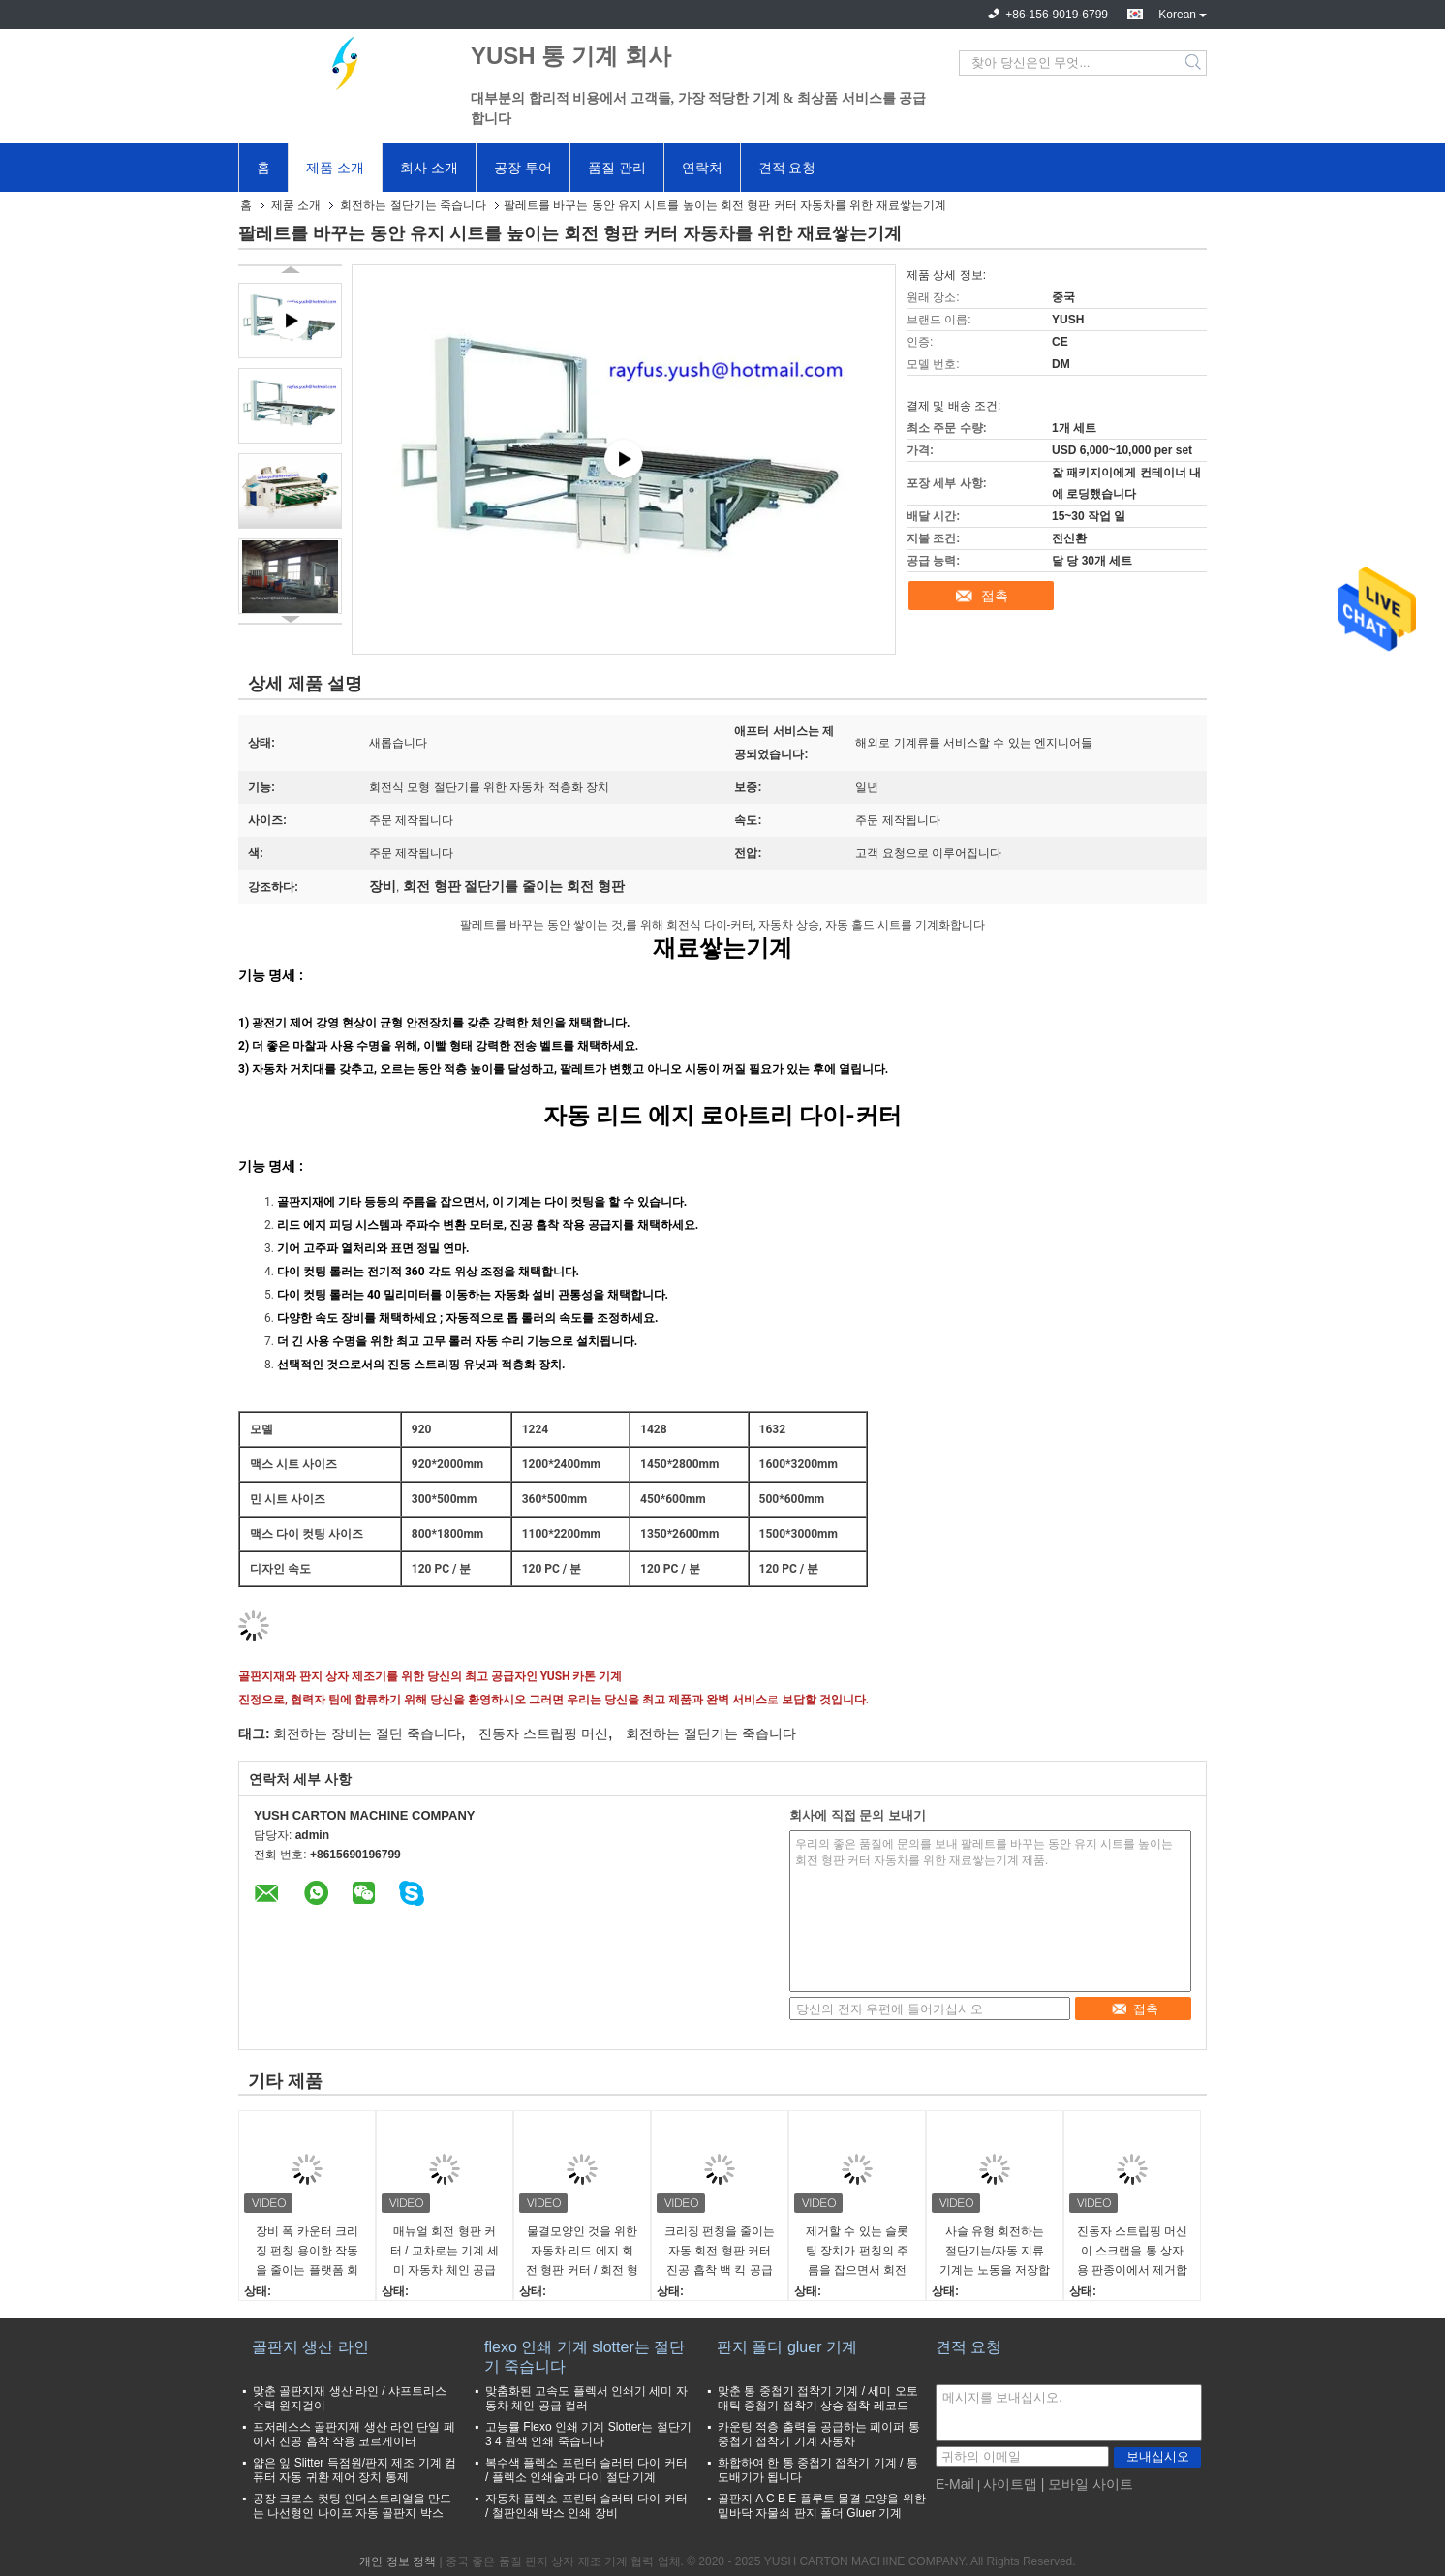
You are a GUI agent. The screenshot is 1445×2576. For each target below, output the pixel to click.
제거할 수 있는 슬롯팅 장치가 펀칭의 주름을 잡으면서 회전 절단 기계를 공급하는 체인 (857, 2252)
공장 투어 (523, 167)
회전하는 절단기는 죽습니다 (413, 205)
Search (1195, 63)
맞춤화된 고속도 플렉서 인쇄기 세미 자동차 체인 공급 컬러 (586, 2398)
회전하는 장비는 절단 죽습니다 (367, 1733)
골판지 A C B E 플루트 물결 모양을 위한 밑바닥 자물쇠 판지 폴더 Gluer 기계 (822, 2506)
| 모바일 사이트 (1087, 2484)
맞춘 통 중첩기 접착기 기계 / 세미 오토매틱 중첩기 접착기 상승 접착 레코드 (818, 2398)
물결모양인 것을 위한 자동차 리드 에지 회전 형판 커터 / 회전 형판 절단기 (582, 2252)
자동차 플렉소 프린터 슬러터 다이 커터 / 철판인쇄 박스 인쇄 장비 (586, 2506)
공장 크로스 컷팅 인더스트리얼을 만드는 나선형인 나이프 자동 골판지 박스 (352, 2506)
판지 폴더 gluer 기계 (787, 2347)
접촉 (994, 595)
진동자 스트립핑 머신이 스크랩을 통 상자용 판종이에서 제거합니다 (1132, 2252)
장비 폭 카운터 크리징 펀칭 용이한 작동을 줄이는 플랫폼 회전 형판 (307, 2252)
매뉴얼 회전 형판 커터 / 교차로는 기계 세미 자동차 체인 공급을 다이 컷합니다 (445, 2252)
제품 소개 (335, 167)
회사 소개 (429, 167)
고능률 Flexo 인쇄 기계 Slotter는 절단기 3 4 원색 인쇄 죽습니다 (588, 2434)
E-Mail (955, 2484)
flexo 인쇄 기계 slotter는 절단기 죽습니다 (584, 2357)
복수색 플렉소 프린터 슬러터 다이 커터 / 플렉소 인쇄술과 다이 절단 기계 (586, 2470)
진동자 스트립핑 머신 (543, 1733)
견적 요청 (787, 167)
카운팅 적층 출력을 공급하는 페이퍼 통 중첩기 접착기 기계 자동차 (819, 2434)
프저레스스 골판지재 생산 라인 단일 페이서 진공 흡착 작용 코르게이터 (354, 2434)
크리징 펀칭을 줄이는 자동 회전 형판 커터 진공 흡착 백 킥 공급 (720, 2250)
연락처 (702, 167)
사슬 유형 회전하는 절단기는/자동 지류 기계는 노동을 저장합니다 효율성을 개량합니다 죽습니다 (995, 2252)
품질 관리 (617, 167)
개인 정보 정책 (397, 2561)
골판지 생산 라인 (310, 2347)
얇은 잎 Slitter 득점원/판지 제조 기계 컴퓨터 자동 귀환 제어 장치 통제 (354, 2470)
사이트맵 (1010, 2484)
